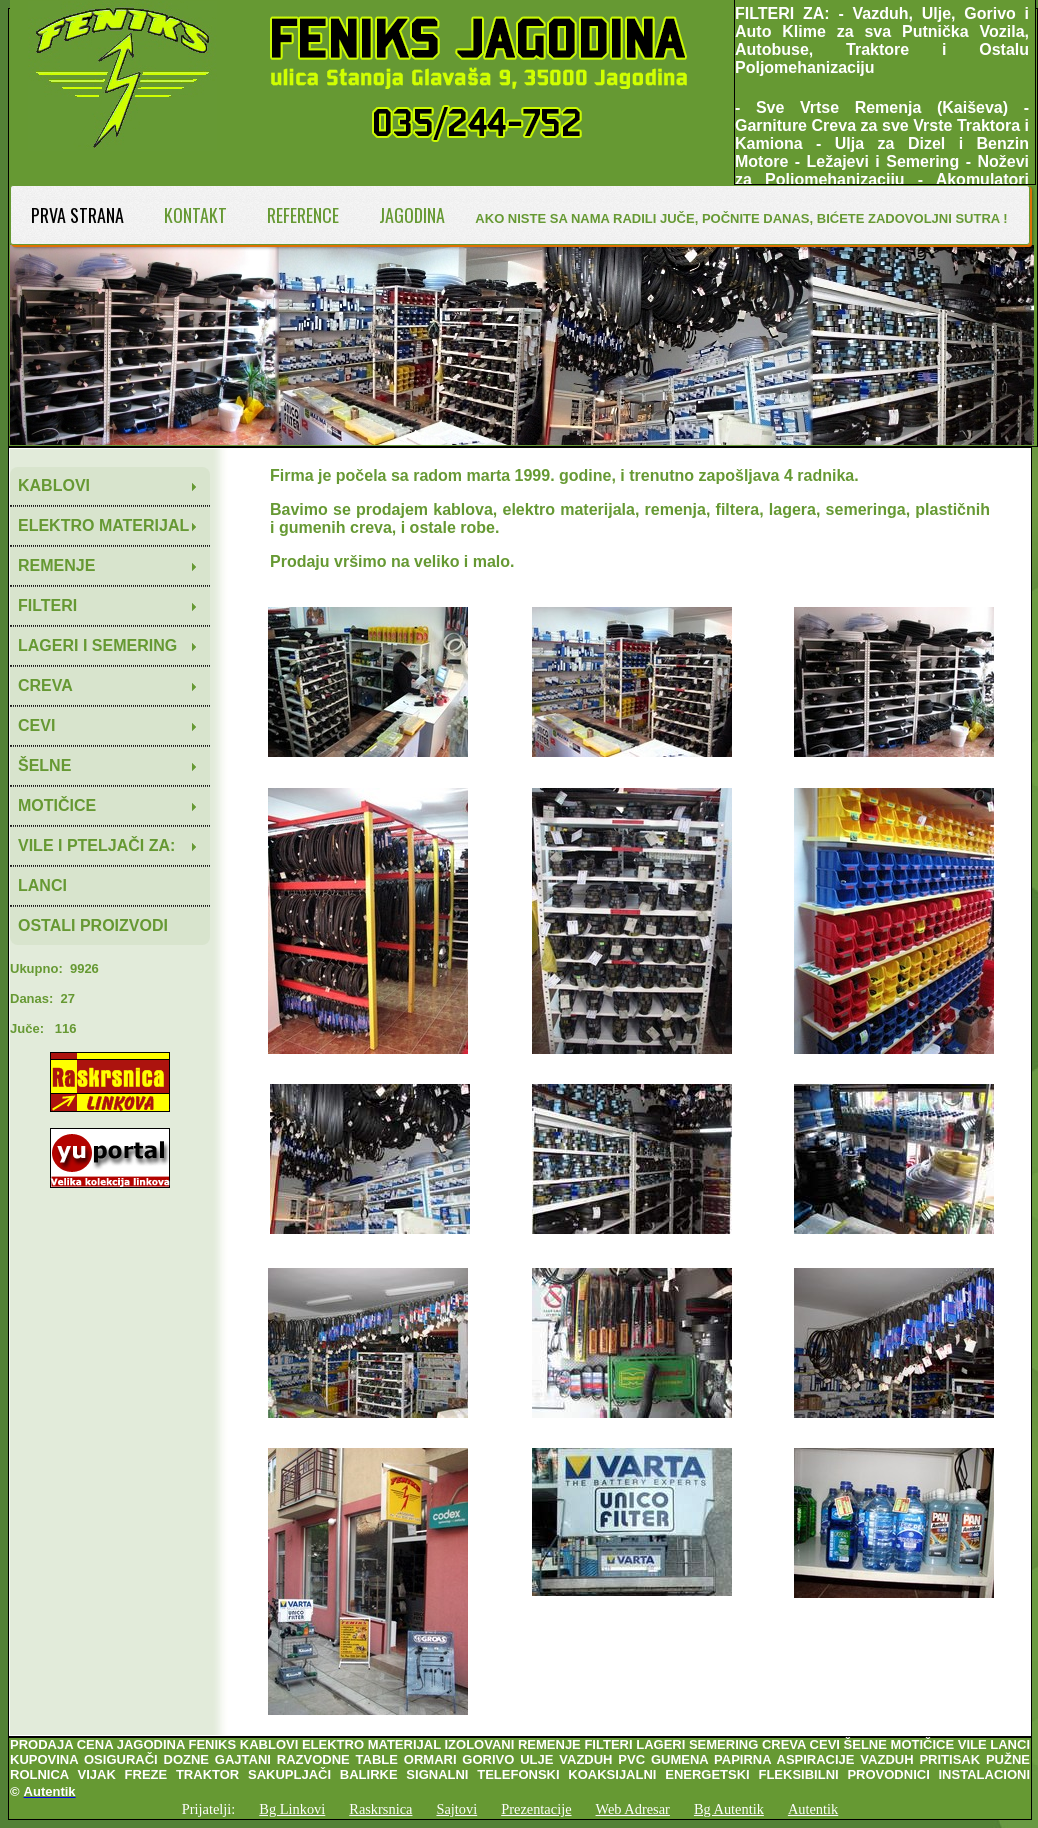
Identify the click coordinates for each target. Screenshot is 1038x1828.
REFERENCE (303, 215)
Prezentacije (536, 1809)
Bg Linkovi (292, 1809)
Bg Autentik (729, 1809)
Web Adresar (633, 1809)
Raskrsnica (380, 1809)
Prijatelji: (209, 1809)
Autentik (813, 1809)
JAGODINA (412, 215)
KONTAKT (195, 215)
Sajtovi (456, 1809)
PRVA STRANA (77, 215)
